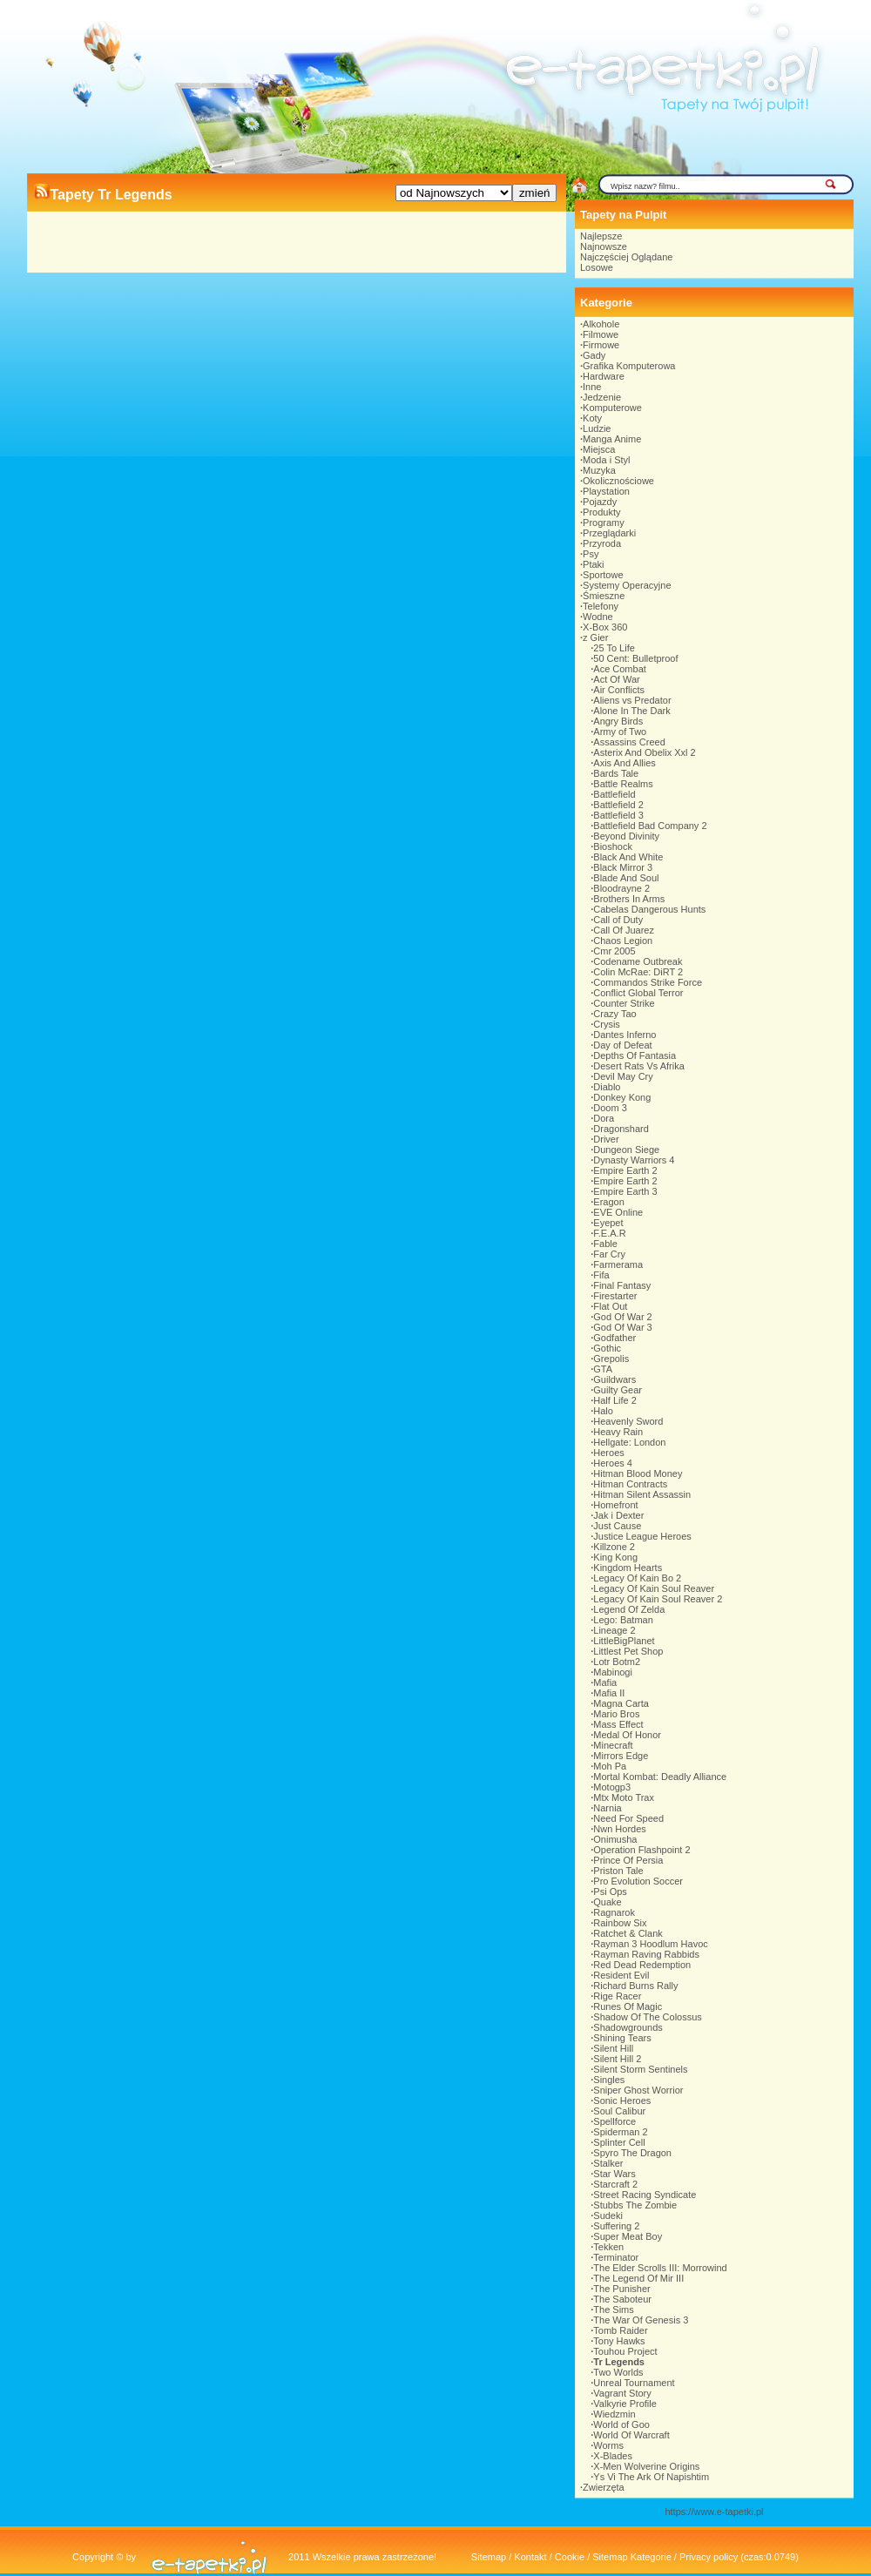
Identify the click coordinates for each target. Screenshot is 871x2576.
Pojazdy (600, 501)
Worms (608, 2445)
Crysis (606, 1024)
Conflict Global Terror (638, 993)
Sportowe (603, 575)
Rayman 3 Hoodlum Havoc (650, 1944)
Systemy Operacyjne (627, 585)
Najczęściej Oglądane (626, 257)
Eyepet (608, 1222)
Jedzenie (602, 397)
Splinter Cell (619, 2142)
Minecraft (612, 1745)
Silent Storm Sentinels (640, 2069)
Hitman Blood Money (637, 1473)
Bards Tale (615, 773)
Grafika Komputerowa (629, 366)
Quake (607, 1902)
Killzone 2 (614, 1546)
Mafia (605, 1682)
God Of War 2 (622, 1317)
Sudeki (608, 2215)
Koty (592, 418)
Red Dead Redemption (642, 1964)
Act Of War (616, 679)
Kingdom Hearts (627, 1567)
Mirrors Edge (620, 1755)
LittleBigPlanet (623, 1640)
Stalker (608, 2163)
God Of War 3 (622, 1327)
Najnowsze (603, 246)
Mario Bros (616, 1714)
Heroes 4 (612, 1463)
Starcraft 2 (615, 2184)
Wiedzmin (614, 2414)
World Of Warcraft (631, 2435)
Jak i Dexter (618, 1515)
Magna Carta (621, 1703)
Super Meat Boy (627, 2236)
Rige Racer (617, 1996)
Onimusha (615, 1839)
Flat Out (610, 1306)
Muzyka (599, 470)
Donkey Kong (622, 1097)
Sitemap (488, 2557)
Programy (604, 522)
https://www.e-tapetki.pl (714, 2511)
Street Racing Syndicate (644, 2194)
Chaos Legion (622, 940)
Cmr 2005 (614, 951)
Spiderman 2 (620, 2132)
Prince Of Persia (628, 1860)
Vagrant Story (622, 2393)
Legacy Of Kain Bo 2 (637, 1578)
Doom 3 (610, 1108)
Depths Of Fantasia (634, 1055)
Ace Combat (619, 669)
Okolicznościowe (618, 480)
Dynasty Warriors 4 (633, 1160)
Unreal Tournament (633, 2382)
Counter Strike (623, 1003)
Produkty (601, 512)
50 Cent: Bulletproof (635, 658)
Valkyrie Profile (625, 2403)
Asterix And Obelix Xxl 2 (644, 752)
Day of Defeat (622, 1045)
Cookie (569, 2557)
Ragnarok (614, 1912)
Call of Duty (618, 919)
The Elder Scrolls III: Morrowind (659, 2267)
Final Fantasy (622, 1285)
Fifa (601, 1275)
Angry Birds (618, 721)
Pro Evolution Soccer (638, 1881)
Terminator (615, 2257)
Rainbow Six (619, 1923)
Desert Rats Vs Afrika (639, 1066)
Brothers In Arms (629, 899)
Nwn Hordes (619, 1829)
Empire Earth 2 (625, 1170)
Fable (605, 1243)
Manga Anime (612, 439)
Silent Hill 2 (617, 2058)
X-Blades (612, 2456)
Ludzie (597, 428)
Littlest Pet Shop (628, 1651)
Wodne (598, 616)
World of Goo (621, 2424)
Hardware (604, 376)
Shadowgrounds (628, 2027)
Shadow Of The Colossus (647, 2017)
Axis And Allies (624, 763)
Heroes (608, 1452)
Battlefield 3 (618, 815)
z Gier (595, 637)
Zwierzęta (604, 2487)
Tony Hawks (619, 2341)
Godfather (614, 1337)
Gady (594, 355)
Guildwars (614, 1379)
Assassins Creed (629, 742)
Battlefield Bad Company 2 (649, 825)
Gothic (607, 1348)
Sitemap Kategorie (632, 2557)
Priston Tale (618, 1870)
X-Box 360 (605, 627)
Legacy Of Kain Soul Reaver (653, 1588)
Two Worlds (618, 2372)
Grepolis (611, 1358)
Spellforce (614, 2121)
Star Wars (614, 2173)
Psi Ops (610, 1891)
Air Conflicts (619, 689)
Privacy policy (708, 2557)
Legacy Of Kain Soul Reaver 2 (657, 1599)
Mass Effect (618, 1724)
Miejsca (599, 449)
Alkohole (601, 324)
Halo (603, 1411)
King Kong (615, 1557)
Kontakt (530, 2557)
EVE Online (618, 1212)
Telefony (600, 606)
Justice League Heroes (642, 1536)
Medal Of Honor (627, 1735)
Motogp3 (612, 1787)
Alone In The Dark (631, 710)
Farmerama (618, 1264)
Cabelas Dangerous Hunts (649, 909)
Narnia (607, 1808)
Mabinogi (612, 1672)
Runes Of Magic (627, 2006)
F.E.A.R (609, 1233)
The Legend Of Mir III (638, 2278)
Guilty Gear (617, 1390)
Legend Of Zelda (629, 1609)
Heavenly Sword (628, 1421)
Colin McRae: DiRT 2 (638, 972)
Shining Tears (622, 2038)
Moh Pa (609, 1766)
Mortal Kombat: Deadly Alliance (659, 1776)
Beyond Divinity (626, 836)
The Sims (613, 2309)
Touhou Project (625, 2351)
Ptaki (593, 564)
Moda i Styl (606, 460)
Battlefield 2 (618, 804)
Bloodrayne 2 (621, 888)
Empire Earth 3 (625, 1191)
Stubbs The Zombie (635, 2205)
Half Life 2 (615, 1400)
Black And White (628, 857)
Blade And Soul (625, 878)
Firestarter (615, 1296)
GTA (602, 1369)
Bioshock (612, 846)
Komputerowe (612, 407)
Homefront (615, 1505)
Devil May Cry (622, 1076)
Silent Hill (613, 2048)
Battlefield (614, 794)
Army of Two (619, 731)
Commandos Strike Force (647, 982)
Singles (609, 2079)
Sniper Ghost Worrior (638, 2090)
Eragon (608, 1202)
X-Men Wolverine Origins (646, 2466)
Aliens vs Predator (632, 700)
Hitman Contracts (630, 1484)
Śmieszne (604, 595)
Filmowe (600, 334)
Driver (605, 1139)
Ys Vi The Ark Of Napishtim (651, 2476)
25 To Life (614, 648)
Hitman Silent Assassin (642, 1494)
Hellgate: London (629, 1442)
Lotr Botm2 (616, 1661)
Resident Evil (621, 1975)
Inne (592, 386)
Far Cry (609, 1254)
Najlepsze (601, 236)
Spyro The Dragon (632, 2153)
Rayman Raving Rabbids (646, 1954)
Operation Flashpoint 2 (641, 1849)
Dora (603, 1118)
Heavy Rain (618, 1431)
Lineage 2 (614, 1630)
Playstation (606, 491)
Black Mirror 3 (622, 867)
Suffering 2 (616, 2226)
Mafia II (609, 1693)
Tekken (608, 2247)
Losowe (596, 267)
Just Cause (617, 1526)
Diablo (606, 1087)
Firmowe (601, 345)
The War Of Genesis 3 (640, 2320)
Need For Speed (628, 1818)
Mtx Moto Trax (623, 1797)
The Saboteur (622, 2299)
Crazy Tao (614, 1013)
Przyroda (602, 543)
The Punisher (621, 2288)
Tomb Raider (620, 2330)
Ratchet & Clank (627, 1933)
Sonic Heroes (622, 2100)
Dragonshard (621, 1128)
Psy (590, 554)
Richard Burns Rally (635, 1985)
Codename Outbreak (637, 961)
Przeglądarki (609, 533)
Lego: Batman (623, 1620)
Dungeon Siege (626, 1149)
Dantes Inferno (624, 1034)
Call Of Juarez (623, 930)
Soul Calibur (619, 2111)
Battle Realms (622, 784)
